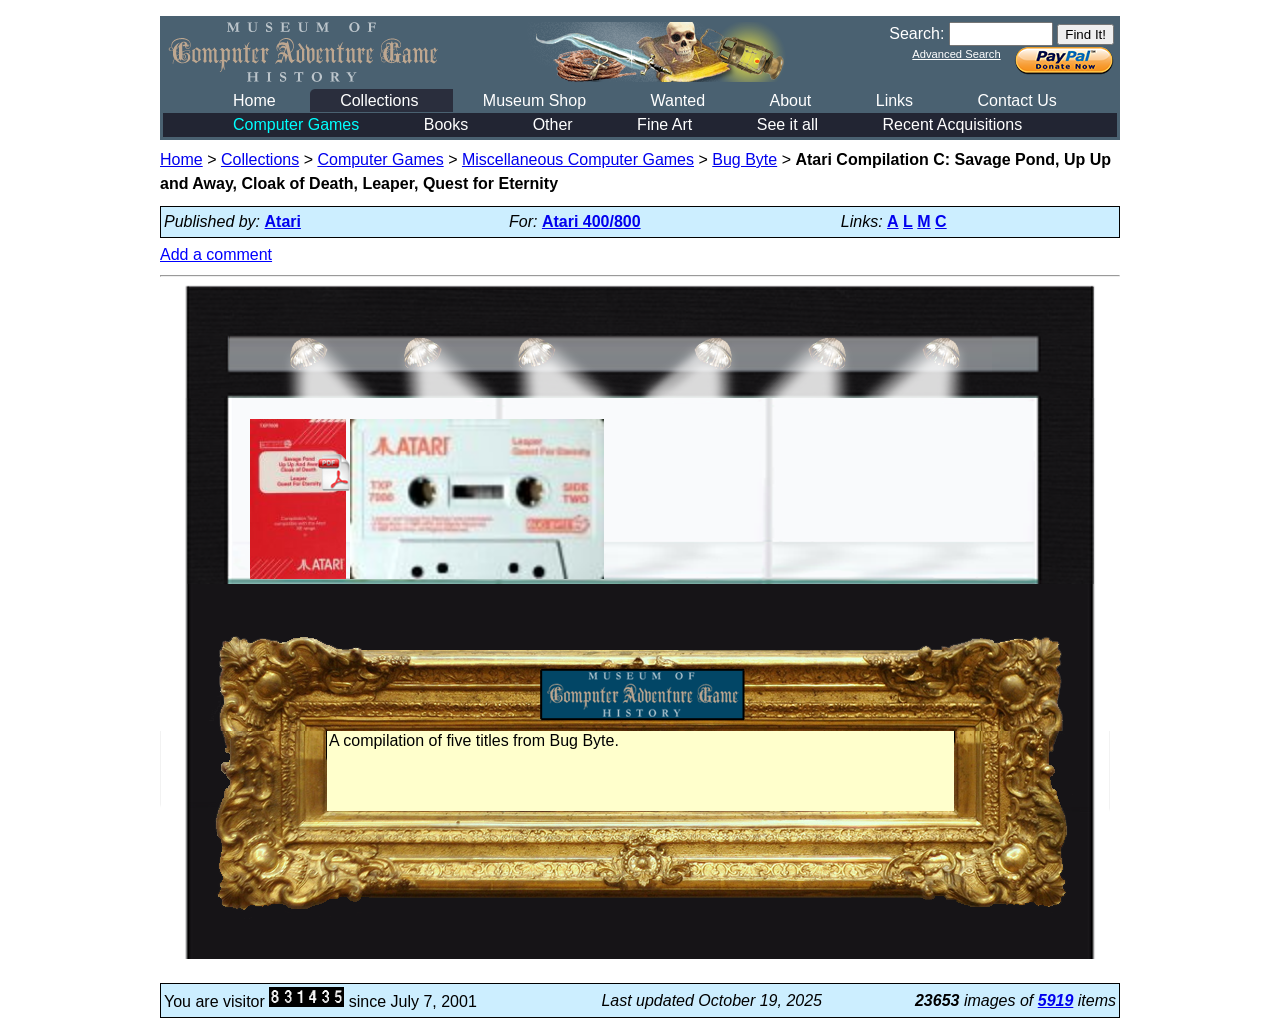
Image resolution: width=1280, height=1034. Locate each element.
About (790, 100)
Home (254, 100)
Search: (916, 33)
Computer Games (296, 124)
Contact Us (1017, 100)
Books (446, 124)
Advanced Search (956, 54)
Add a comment (216, 254)
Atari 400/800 (591, 221)
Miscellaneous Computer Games (578, 159)
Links (894, 100)
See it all (787, 124)
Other (553, 124)
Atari (283, 221)
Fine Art (664, 124)
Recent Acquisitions (953, 124)
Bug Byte (744, 159)
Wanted (677, 100)
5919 (1056, 1000)
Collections (379, 100)
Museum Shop (534, 100)
